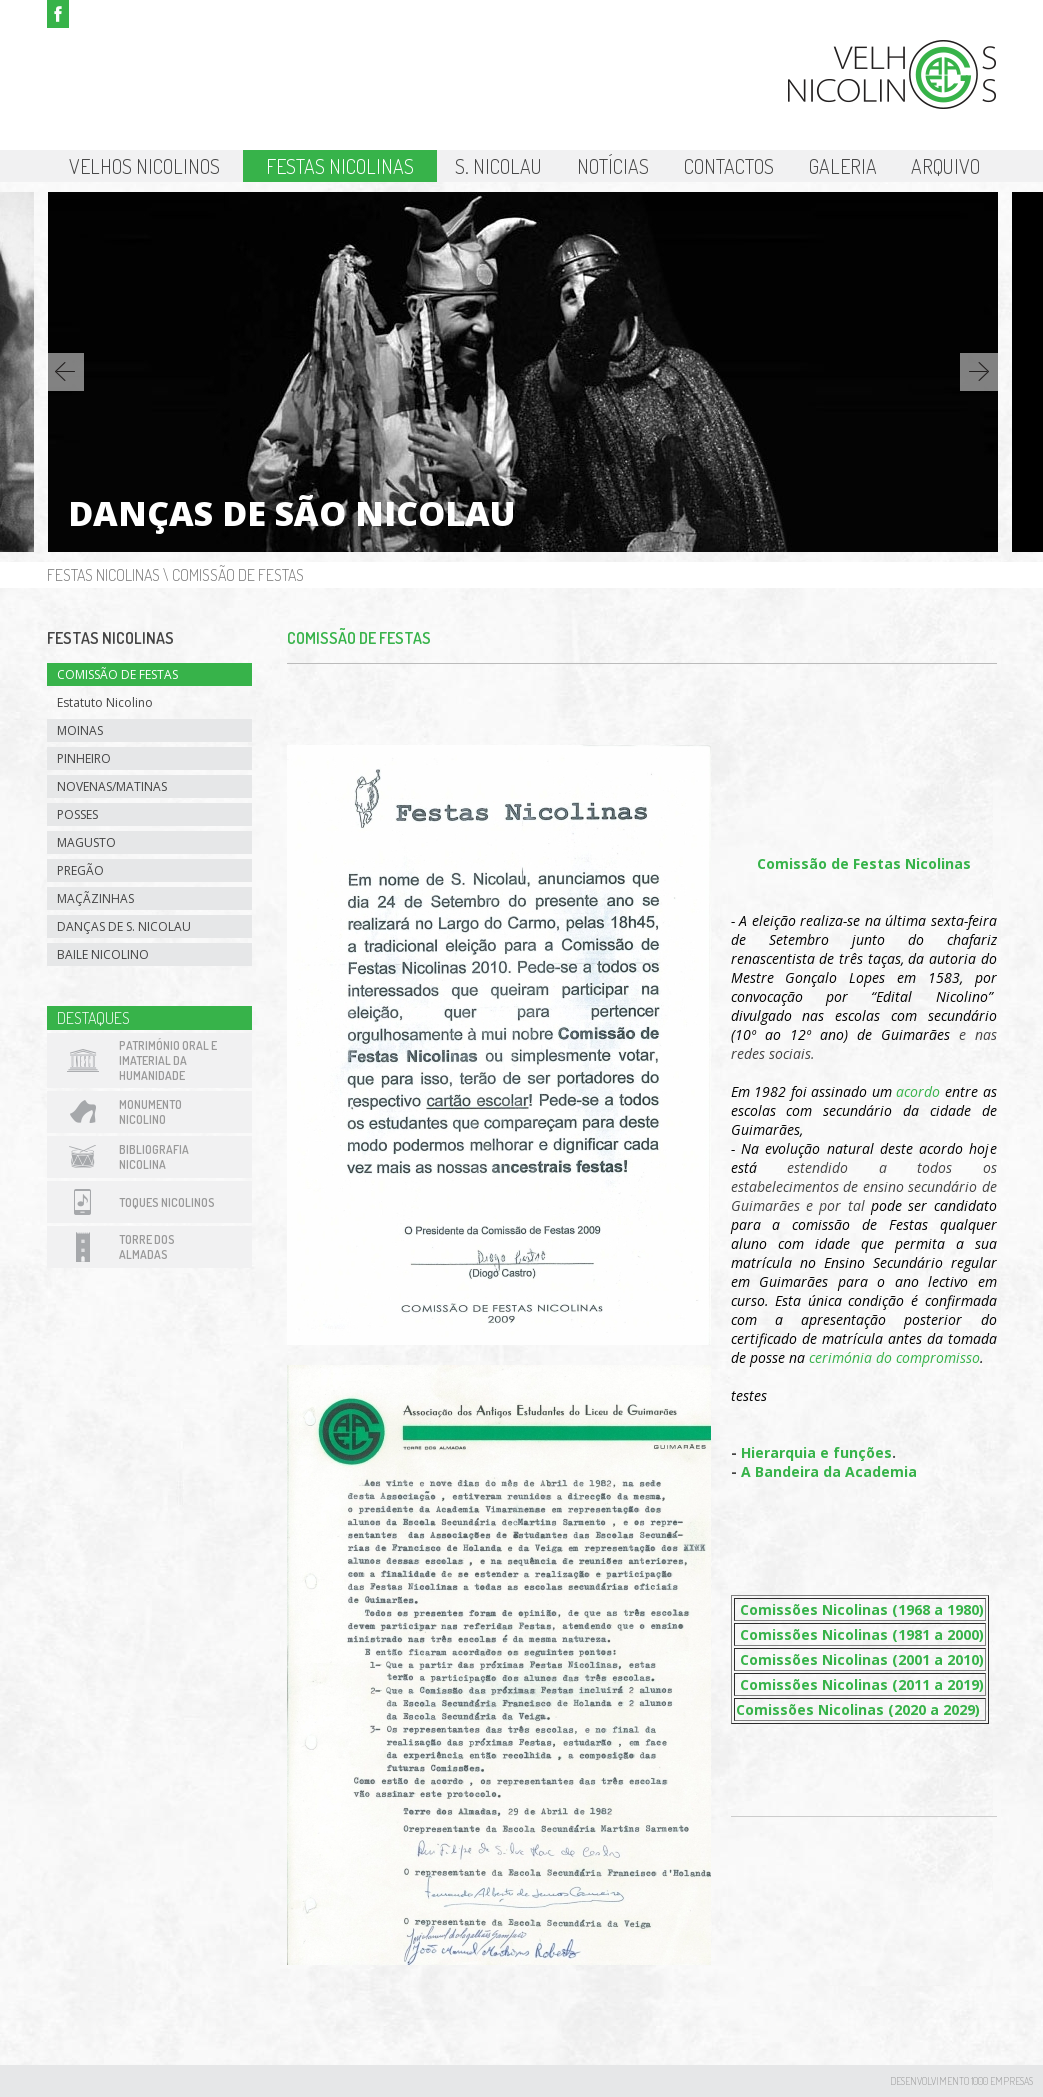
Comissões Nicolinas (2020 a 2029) (858, 1709)
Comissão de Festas (238, 575)
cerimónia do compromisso (894, 1357)
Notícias (613, 166)
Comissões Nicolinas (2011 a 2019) (862, 1684)
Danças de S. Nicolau (124, 926)
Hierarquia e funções (816, 1452)
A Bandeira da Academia (829, 1471)
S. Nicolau (498, 166)
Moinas (80, 730)
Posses (77, 814)
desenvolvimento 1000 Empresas (961, 2081)
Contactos (729, 166)
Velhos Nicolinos (144, 166)
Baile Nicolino (103, 954)
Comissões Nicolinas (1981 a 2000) (862, 1634)
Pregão (80, 870)
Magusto (86, 842)
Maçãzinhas (95, 898)
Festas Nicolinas (340, 166)
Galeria (843, 166)
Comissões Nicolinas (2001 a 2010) (862, 1659)
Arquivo (945, 166)
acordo (918, 1091)
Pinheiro (84, 758)
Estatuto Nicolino (105, 702)
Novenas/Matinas (112, 786)
